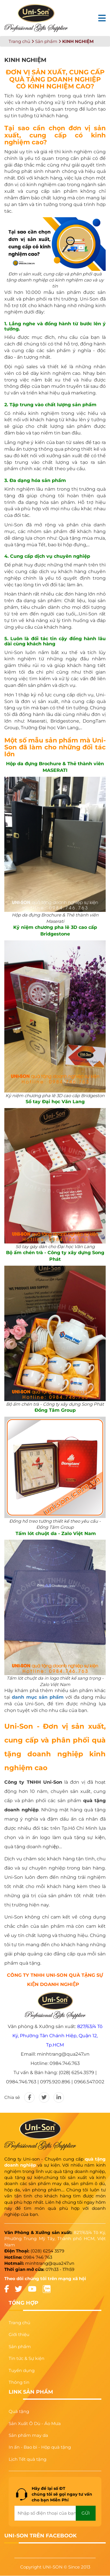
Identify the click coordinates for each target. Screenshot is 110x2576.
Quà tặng (19, 2411)
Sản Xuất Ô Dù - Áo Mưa (35, 2423)
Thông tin (19, 2382)
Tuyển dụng (22, 2370)
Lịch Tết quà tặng (27, 2459)
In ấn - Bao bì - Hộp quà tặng (40, 2447)
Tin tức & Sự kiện (26, 2358)
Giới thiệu (19, 2334)
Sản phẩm (46, 41)
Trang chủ (19, 41)
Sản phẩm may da (28, 2435)
